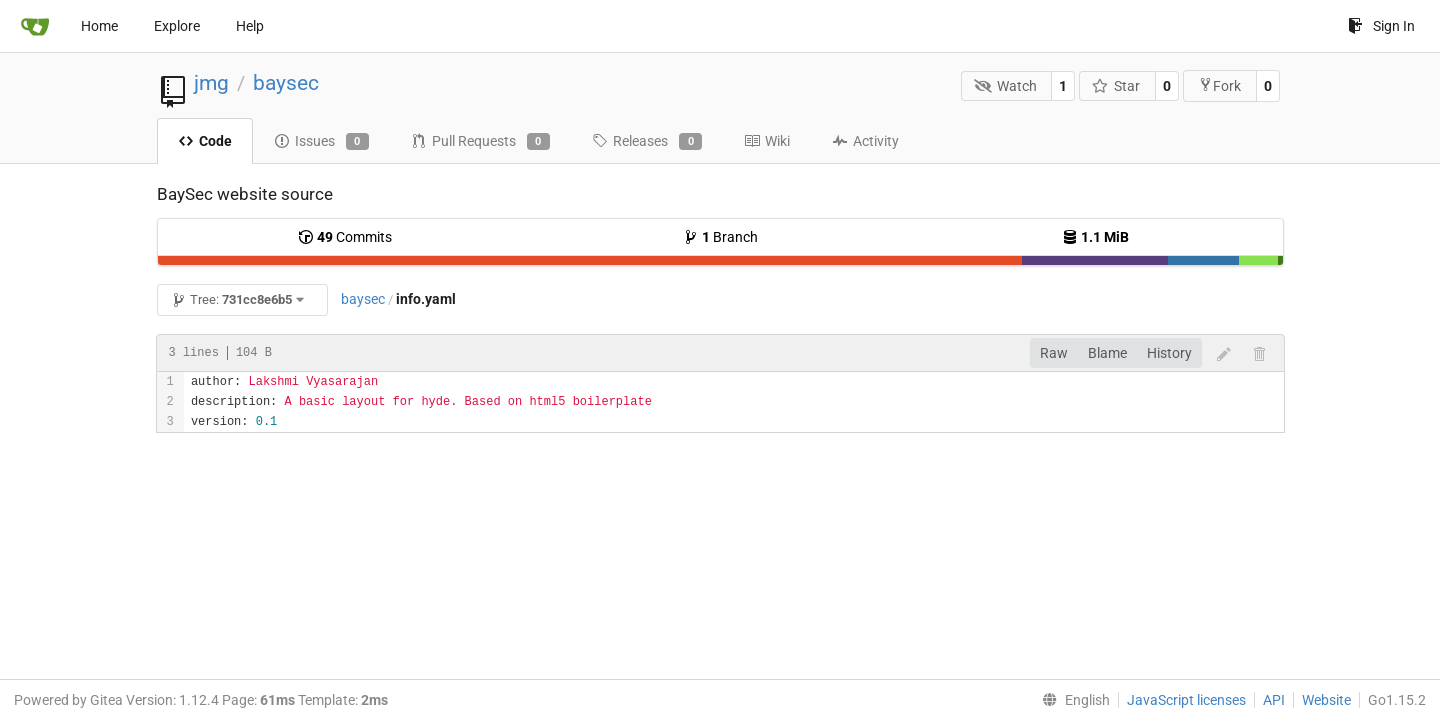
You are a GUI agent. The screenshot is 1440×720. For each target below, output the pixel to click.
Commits (345, 237)
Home (99, 26)
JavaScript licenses (1186, 700)
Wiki (767, 141)
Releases (647, 142)
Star (1116, 86)
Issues (321, 142)
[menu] (1072, 700)
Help (250, 26)
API (1274, 700)
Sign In (1381, 26)
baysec (286, 83)
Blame (1107, 353)
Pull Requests (480, 142)
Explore (177, 26)
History (1169, 353)
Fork (1219, 85)
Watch (1005, 86)
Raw (1054, 353)
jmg (211, 83)
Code (205, 141)
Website (1326, 700)
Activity (865, 141)
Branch (720, 237)
